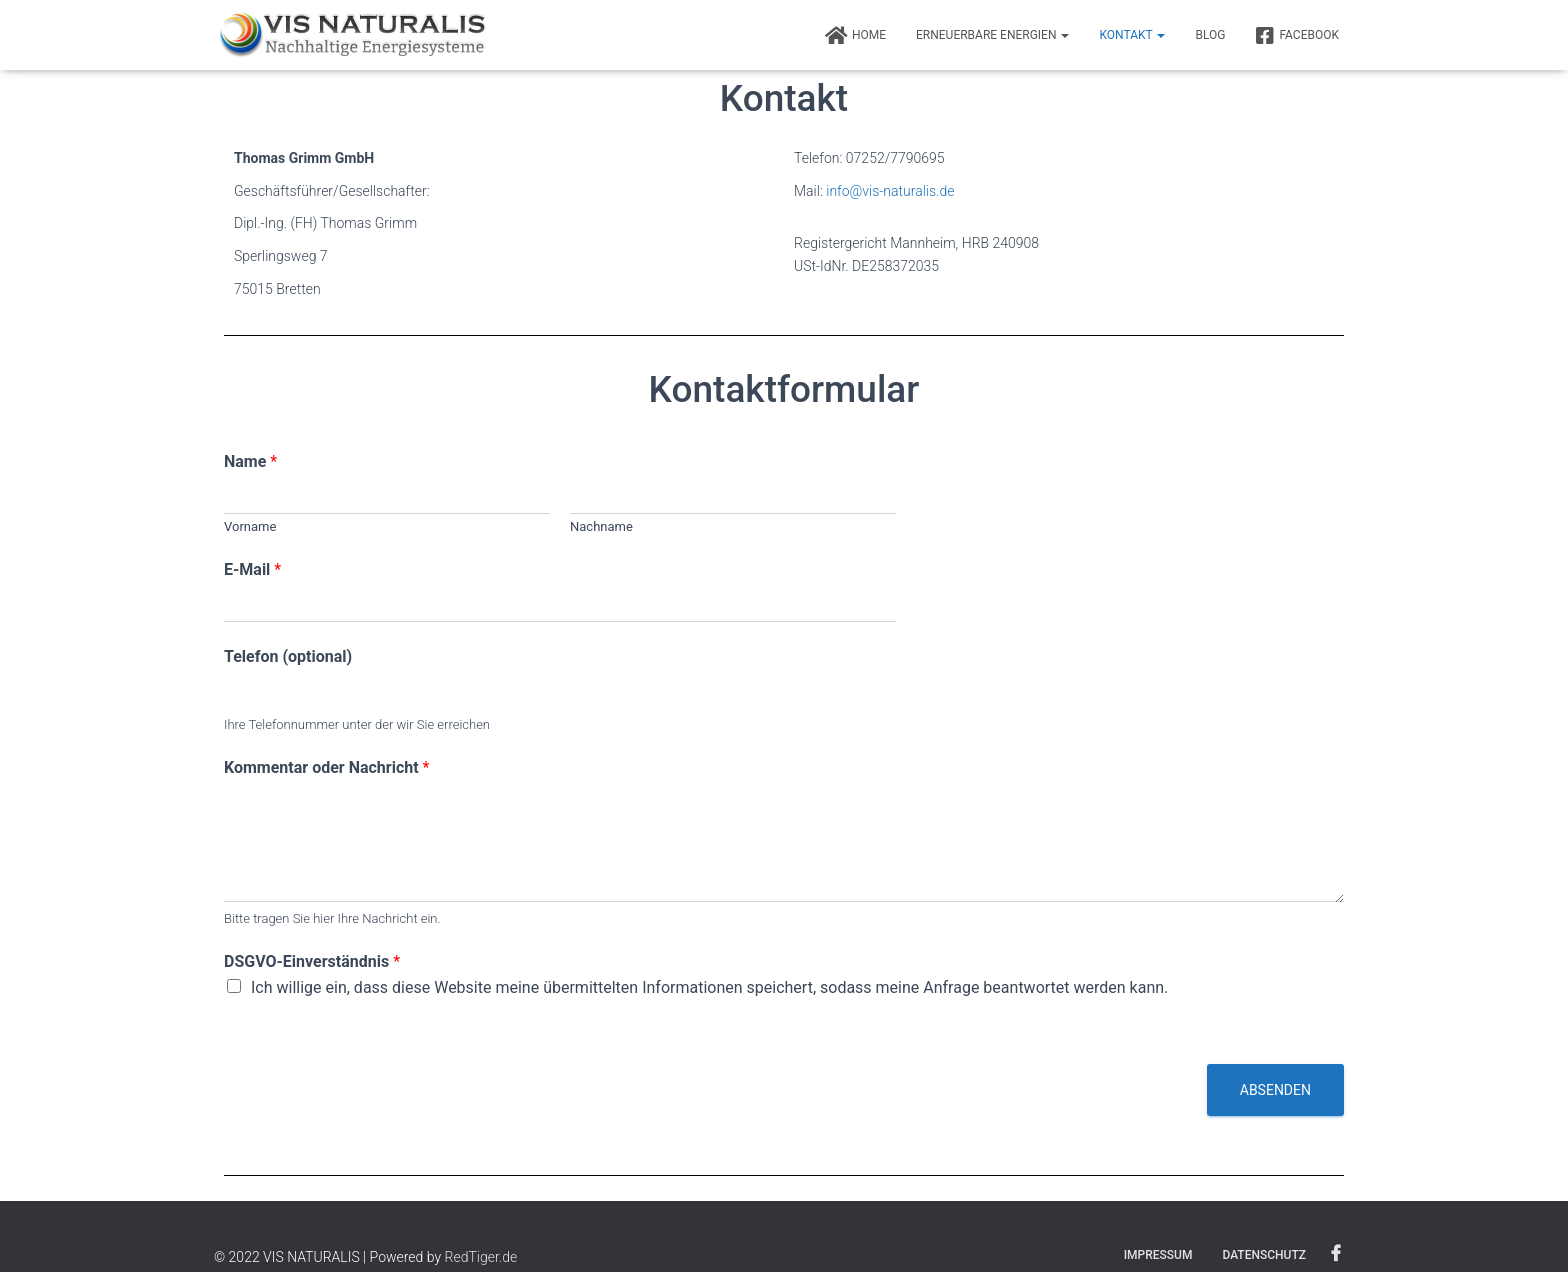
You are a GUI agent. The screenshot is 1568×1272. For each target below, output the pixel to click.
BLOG (1210, 35)
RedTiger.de (481, 1257)
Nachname (601, 526)
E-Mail (252, 569)
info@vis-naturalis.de (890, 191)
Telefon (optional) (288, 656)
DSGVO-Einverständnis (312, 961)
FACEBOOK (1297, 36)
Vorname (250, 526)
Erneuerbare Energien (992, 35)
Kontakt (1132, 35)
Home (855, 36)
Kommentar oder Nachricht (326, 767)
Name (250, 461)
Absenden (1275, 1090)
